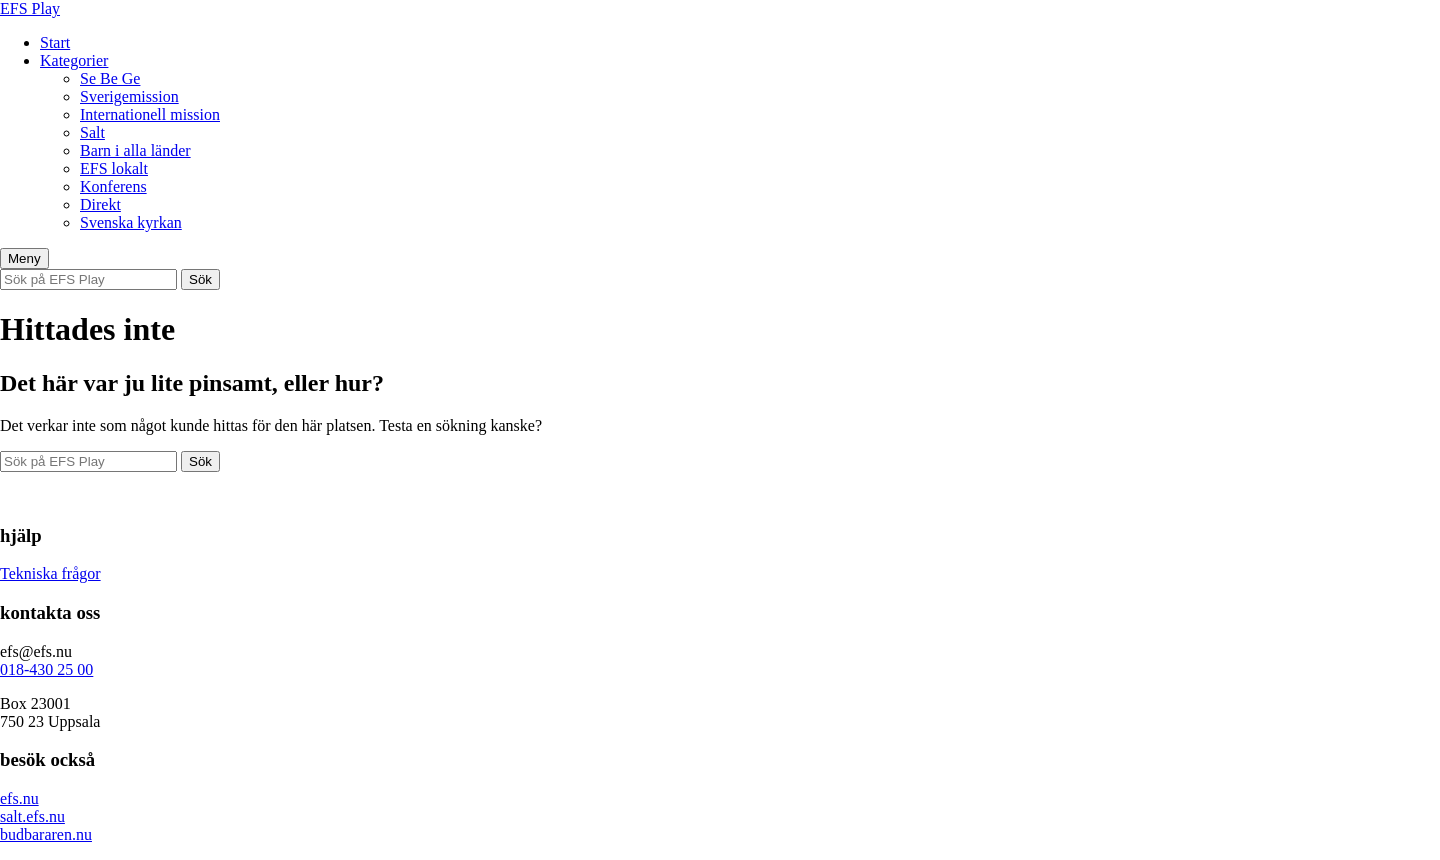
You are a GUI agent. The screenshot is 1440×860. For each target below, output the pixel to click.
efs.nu (19, 798)
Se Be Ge (110, 78)
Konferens (113, 186)
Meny (24, 258)
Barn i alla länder (135, 150)
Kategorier (74, 60)
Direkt (100, 204)
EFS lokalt (114, 168)
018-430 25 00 (46, 669)
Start (55, 42)
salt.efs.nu (32, 816)
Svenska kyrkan (131, 222)
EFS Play (30, 8)
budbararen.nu (46, 834)
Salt (92, 132)
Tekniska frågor (50, 573)
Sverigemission (129, 96)
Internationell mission (150, 114)
